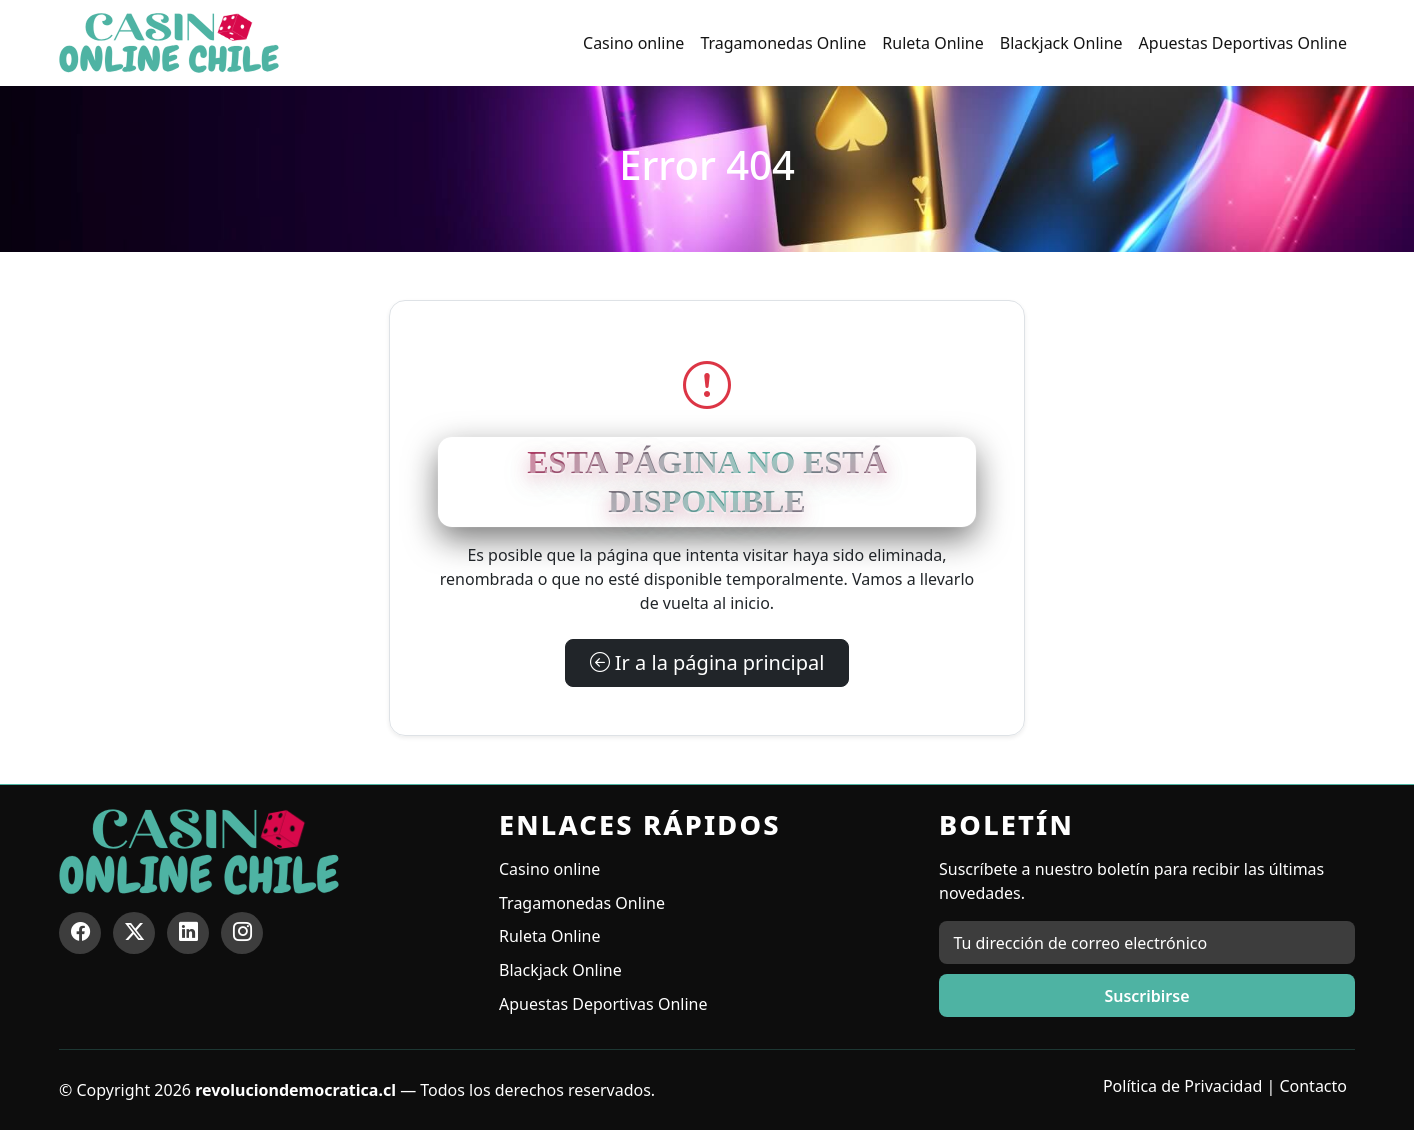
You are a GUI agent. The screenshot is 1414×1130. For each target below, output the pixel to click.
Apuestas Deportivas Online (1243, 43)
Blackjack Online (1061, 43)
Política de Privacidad (1182, 1086)
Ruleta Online (932, 43)
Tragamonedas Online (783, 43)
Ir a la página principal (707, 662)
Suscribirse (1146, 996)
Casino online (633, 43)
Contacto (1313, 1086)
